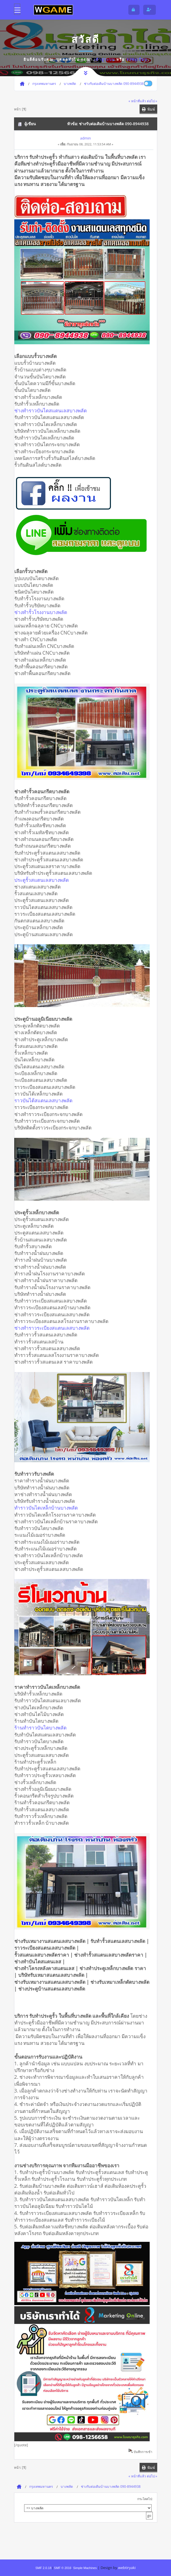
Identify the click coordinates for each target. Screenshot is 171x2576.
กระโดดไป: (145, 2499)
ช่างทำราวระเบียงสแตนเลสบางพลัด (52, 1327)
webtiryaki (127, 2567)
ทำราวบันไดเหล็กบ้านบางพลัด (46, 1507)
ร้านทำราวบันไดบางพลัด (40, 1727)
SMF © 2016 (62, 2568)
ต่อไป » (152, 101)
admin (85, 138)
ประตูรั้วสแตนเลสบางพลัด (41, 880)
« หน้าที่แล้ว (137, 101)
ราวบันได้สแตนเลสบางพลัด (43, 1100)
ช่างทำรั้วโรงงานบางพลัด (40, 612)
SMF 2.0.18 (43, 2568)
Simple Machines (85, 2568)
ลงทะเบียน (136, 59)
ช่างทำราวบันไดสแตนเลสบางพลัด (50, 410)
